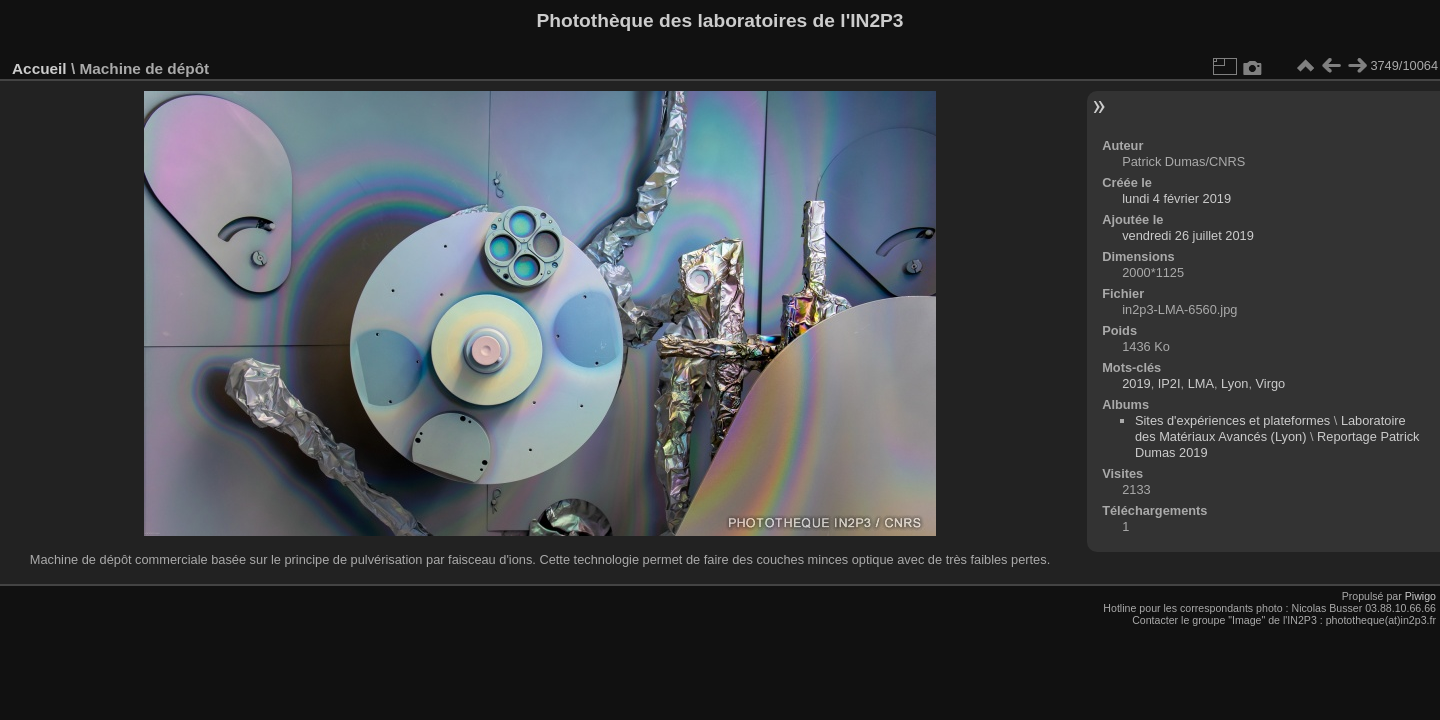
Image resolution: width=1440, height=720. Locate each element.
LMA (1201, 383)
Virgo (1271, 383)
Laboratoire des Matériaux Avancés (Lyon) (1270, 428)
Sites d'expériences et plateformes (1232, 420)
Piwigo (1420, 596)
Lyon (1234, 383)
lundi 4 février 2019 (1176, 198)
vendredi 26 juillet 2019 (1188, 235)
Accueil (39, 68)
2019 (1136, 383)
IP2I (1169, 383)
